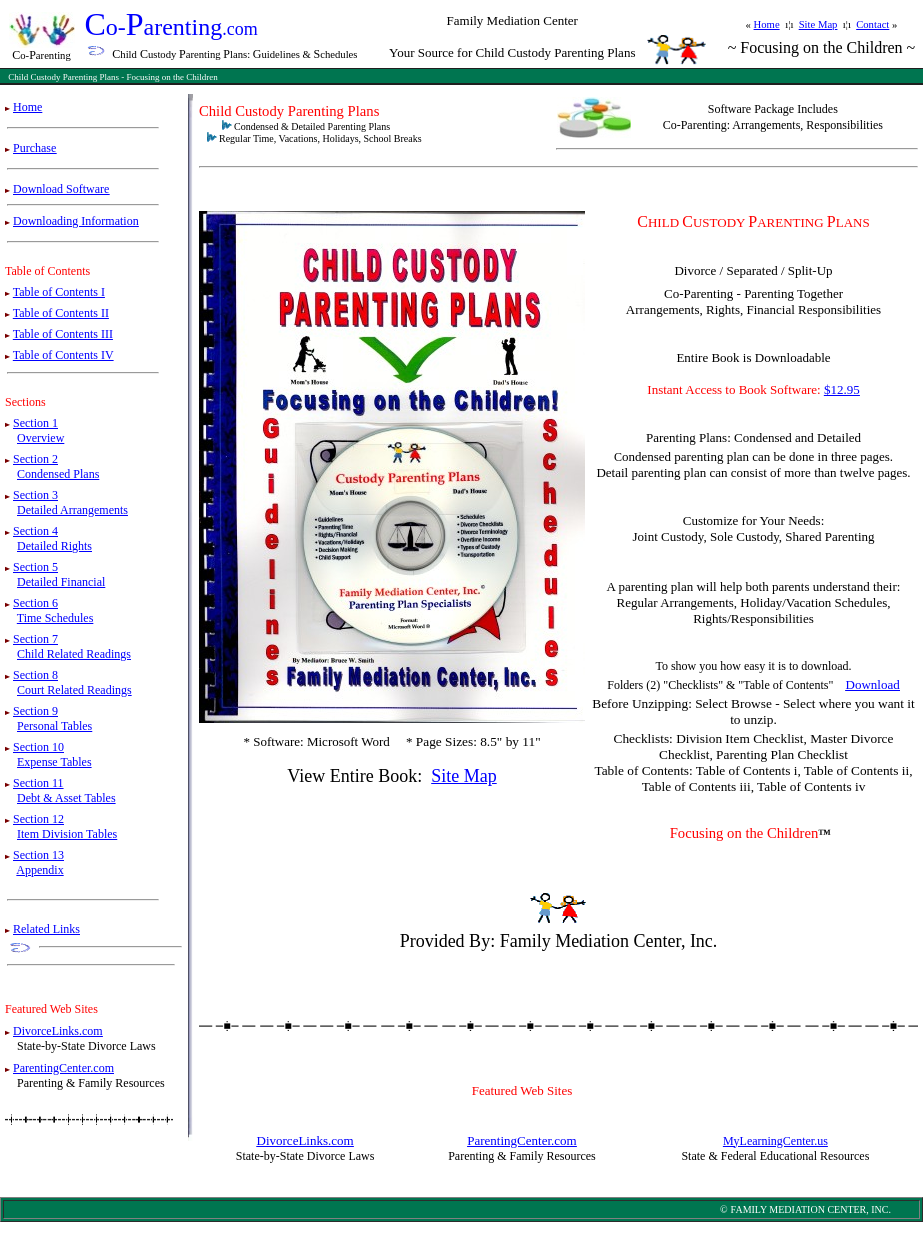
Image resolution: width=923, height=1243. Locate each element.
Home (767, 24)
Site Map (818, 24)
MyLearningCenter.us (775, 1141)
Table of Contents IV (63, 355)
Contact (872, 24)
